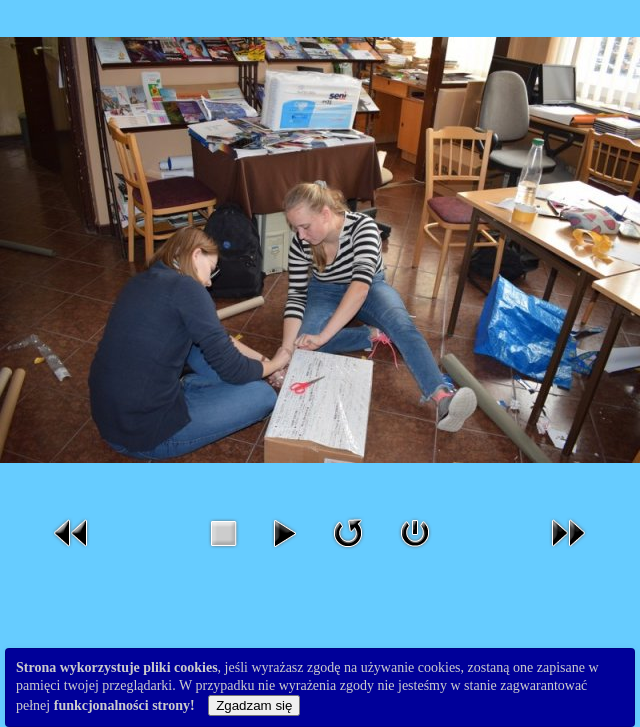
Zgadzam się (254, 705)
